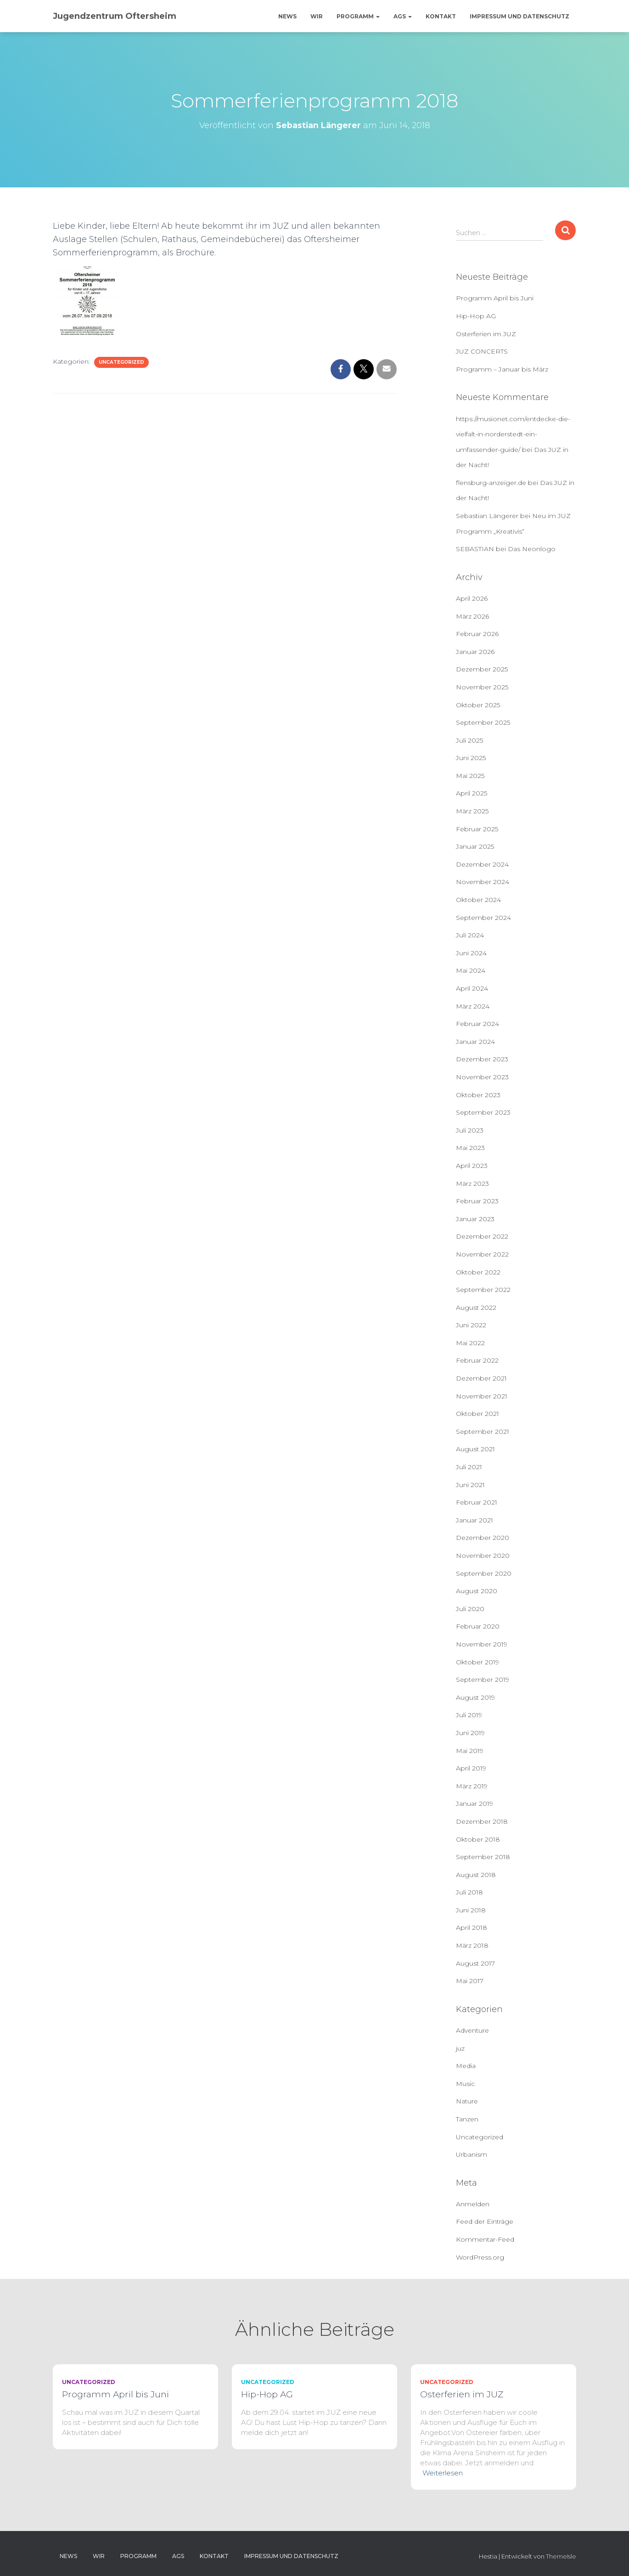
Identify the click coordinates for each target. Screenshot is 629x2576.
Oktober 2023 (478, 1095)
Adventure (472, 2030)
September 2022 (483, 1289)
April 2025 (471, 793)
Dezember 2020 (482, 1537)
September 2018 (483, 1857)
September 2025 (483, 722)
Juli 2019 (469, 1715)
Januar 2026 (475, 652)
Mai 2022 (470, 1343)
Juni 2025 (471, 758)
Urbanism (471, 2154)
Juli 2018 (469, 1892)
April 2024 (472, 988)
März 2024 (472, 1006)
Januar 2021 (474, 1520)
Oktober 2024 (478, 900)
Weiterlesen (442, 2473)
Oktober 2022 (478, 1272)
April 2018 (471, 1927)
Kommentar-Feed (485, 2239)
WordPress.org (480, 2257)
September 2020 (483, 1573)
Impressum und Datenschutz (519, 16)
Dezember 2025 (482, 669)
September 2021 (482, 1431)
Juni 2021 (470, 1485)
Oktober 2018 (478, 1839)
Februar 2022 (477, 1360)
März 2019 (472, 1786)
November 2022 (482, 1254)
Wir (316, 16)
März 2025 (472, 811)
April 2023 (472, 1165)
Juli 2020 (470, 1609)
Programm (358, 16)
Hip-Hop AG (476, 316)
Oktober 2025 (478, 705)
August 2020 (476, 1591)
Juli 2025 (469, 740)
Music (465, 2084)
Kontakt (441, 16)
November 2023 (482, 1077)
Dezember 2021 (481, 1378)
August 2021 (475, 1449)
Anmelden (472, 2204)
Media (466, 2066)
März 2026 (472, 616)
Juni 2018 (471, 1910)
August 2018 (476, 1875)
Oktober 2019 (477, 1662)
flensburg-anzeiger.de (491, 483)
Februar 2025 (477, 829)
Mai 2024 (470, 970)
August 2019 (475, 1697)
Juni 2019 (470, 1733)
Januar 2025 (475, 846)
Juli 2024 (470, 935)
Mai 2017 (469, 1981)
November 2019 (481, 1644)
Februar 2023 (477, 1201)
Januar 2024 (475, 1041)
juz (460, 2048)
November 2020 (483, 1555)
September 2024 (483, 917)
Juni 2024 (471, 953)
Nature (467, 2101)
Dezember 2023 (482, 1059)
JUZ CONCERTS (482, 351)
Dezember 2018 (482, 1821)
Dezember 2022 (482, 1236)
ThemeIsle (561, 2556)
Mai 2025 (470, 776)
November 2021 (481, 1396)
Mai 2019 (469, 1751)
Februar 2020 (478, 1626)
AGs (402, 16)
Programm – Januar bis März (502, 369)
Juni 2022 (471, 1325)
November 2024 (482, 882)
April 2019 (471, 1768)
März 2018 (472, 1945)
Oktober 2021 (477, 1413)
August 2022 (476, 1307)
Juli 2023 (469, 1130)
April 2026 (472, 598)
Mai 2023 (470, 1148)
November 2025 (482, 687)
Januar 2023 (475, 1219)
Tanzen (467, 2119)
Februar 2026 (477, 634)
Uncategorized (121, 362)
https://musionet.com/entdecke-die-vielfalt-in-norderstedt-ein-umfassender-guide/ (513, 434)
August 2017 (475, 1963)
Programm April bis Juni (495, 298)
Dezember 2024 (482, 864)
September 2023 (483, 1112)
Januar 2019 (474, 1803)
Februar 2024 (477, 1024)
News (287, 16)
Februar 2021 (476, 1502)
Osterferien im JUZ (486, 334)
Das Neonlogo (532, 549)
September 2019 (482, 1679)
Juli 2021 (469, 1467)
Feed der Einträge (484, 2221)
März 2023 (472, 1183)
